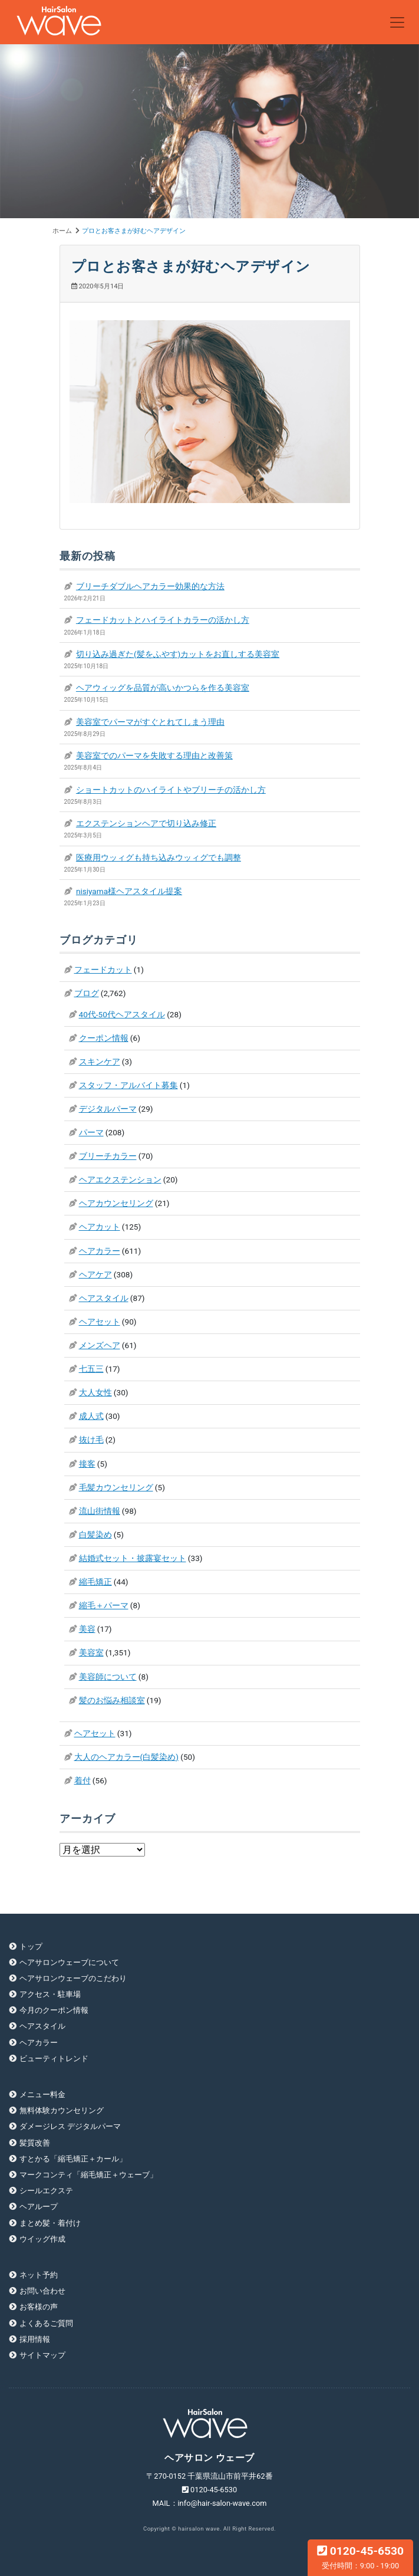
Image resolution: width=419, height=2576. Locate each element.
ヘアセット (99, 1321)
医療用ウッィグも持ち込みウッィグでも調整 (158, 857)
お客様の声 (38, 2306)
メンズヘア (99, 1345)
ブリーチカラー (108, 1156)
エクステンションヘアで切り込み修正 (146, 823)
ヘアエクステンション (120, 1179)
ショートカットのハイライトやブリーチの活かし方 (171, 789)
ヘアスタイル (103, 1298)
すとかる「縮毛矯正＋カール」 (73, 2158)
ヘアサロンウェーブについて (69, 1962)
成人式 (91, 1416)
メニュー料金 (42, 2094)
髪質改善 (34, 2142)
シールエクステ (46, 2190)
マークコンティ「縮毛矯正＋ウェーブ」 (88, 2174)
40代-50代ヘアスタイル (122, 1014)
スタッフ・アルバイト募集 (128, 1085)
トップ (30, 1946)
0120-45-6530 (360, 2557)
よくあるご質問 (46, 2323)
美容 (87, 1629)
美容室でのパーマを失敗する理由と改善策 (154, 755)
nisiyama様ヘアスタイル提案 (129, 891)
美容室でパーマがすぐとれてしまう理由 (150, 722)
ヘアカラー (99, 1251)
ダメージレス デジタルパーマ (70, 2126)
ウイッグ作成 (42, 2239)
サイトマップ (42, 2355)
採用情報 (34, 2339)
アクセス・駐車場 (50, 1994)
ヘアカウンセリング (116, 1203)
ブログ (86, 993)
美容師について (108, 1676)
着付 (82, 1780)
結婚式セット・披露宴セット (132, 1558)
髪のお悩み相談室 (112, 1700)
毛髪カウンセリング (116, 1487)
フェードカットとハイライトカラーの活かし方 (162, 620)
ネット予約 (38, 2275)
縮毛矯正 (95, 1581)
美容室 (91, 1652)
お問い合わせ (42, 2290)
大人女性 (95, 1392)
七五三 (91, 1369)
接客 (87, 1463)
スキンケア (99, 1061)
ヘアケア (95, 1274)
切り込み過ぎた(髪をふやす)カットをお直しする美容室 (177, 654)
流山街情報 (99, 1511)
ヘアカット (99, 1226)
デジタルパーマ (108, 1108)
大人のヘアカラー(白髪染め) (126, 1757)
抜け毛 (91, 1439)
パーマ (91, 1132)
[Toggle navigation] (397, 22)
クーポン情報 (103, 1038)
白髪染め (95, 1534)
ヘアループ (38, 2206)
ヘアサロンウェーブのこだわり (73, 1978)
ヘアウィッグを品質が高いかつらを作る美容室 (162, 687)
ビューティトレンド (53, 2058)
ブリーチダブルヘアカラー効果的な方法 (150, 586)
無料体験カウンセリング (61, 2110)
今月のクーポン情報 (53, 2010)
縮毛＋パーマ (103, 1605)
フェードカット (103, 969)
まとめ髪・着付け (50, 2223)
